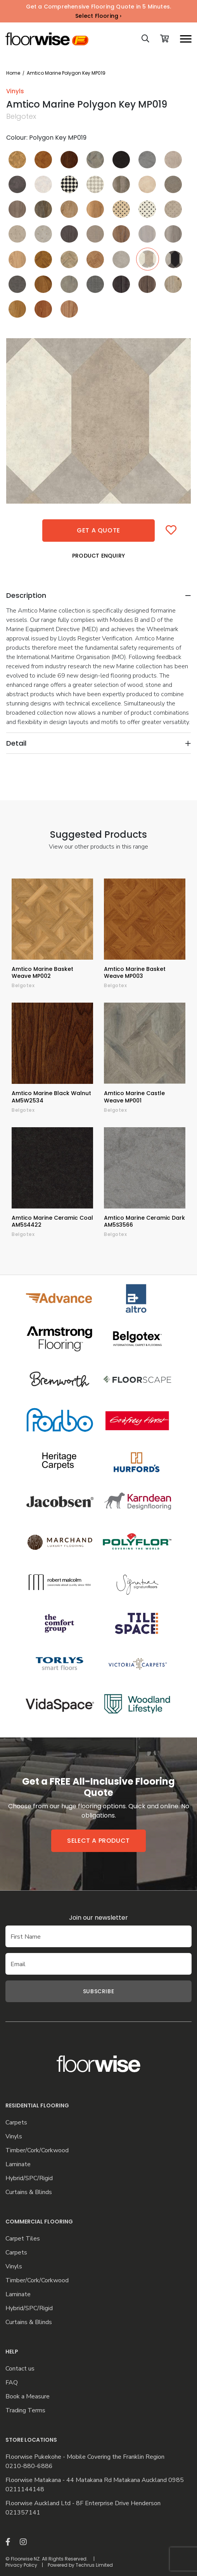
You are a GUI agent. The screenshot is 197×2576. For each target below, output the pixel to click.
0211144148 (24, 2489)
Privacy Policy (21, 2565)
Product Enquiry (98, 556)
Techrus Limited (94, 2565)
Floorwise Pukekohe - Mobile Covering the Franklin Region (84, 2457)
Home (13, 73)
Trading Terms (25, 2411)
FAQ (11, 2383)
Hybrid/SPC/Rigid (29, 2178)
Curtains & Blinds (28, 2192)
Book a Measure (27, 2397)
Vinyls (13, 2137)
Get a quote (98, 530)
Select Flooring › (98, 16)
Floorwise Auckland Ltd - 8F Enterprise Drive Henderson (83, 2503)
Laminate (18, 2164)
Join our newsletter (98, 1917)
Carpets (16, 2123)
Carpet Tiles (22, 2239)
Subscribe (98, 1991)
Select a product (98, 1840)
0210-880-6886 (29, 2466)
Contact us (20, 2369)
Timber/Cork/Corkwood (37, 2150)
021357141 (22, 2513)
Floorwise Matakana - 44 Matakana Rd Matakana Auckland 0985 (94, 2480)
